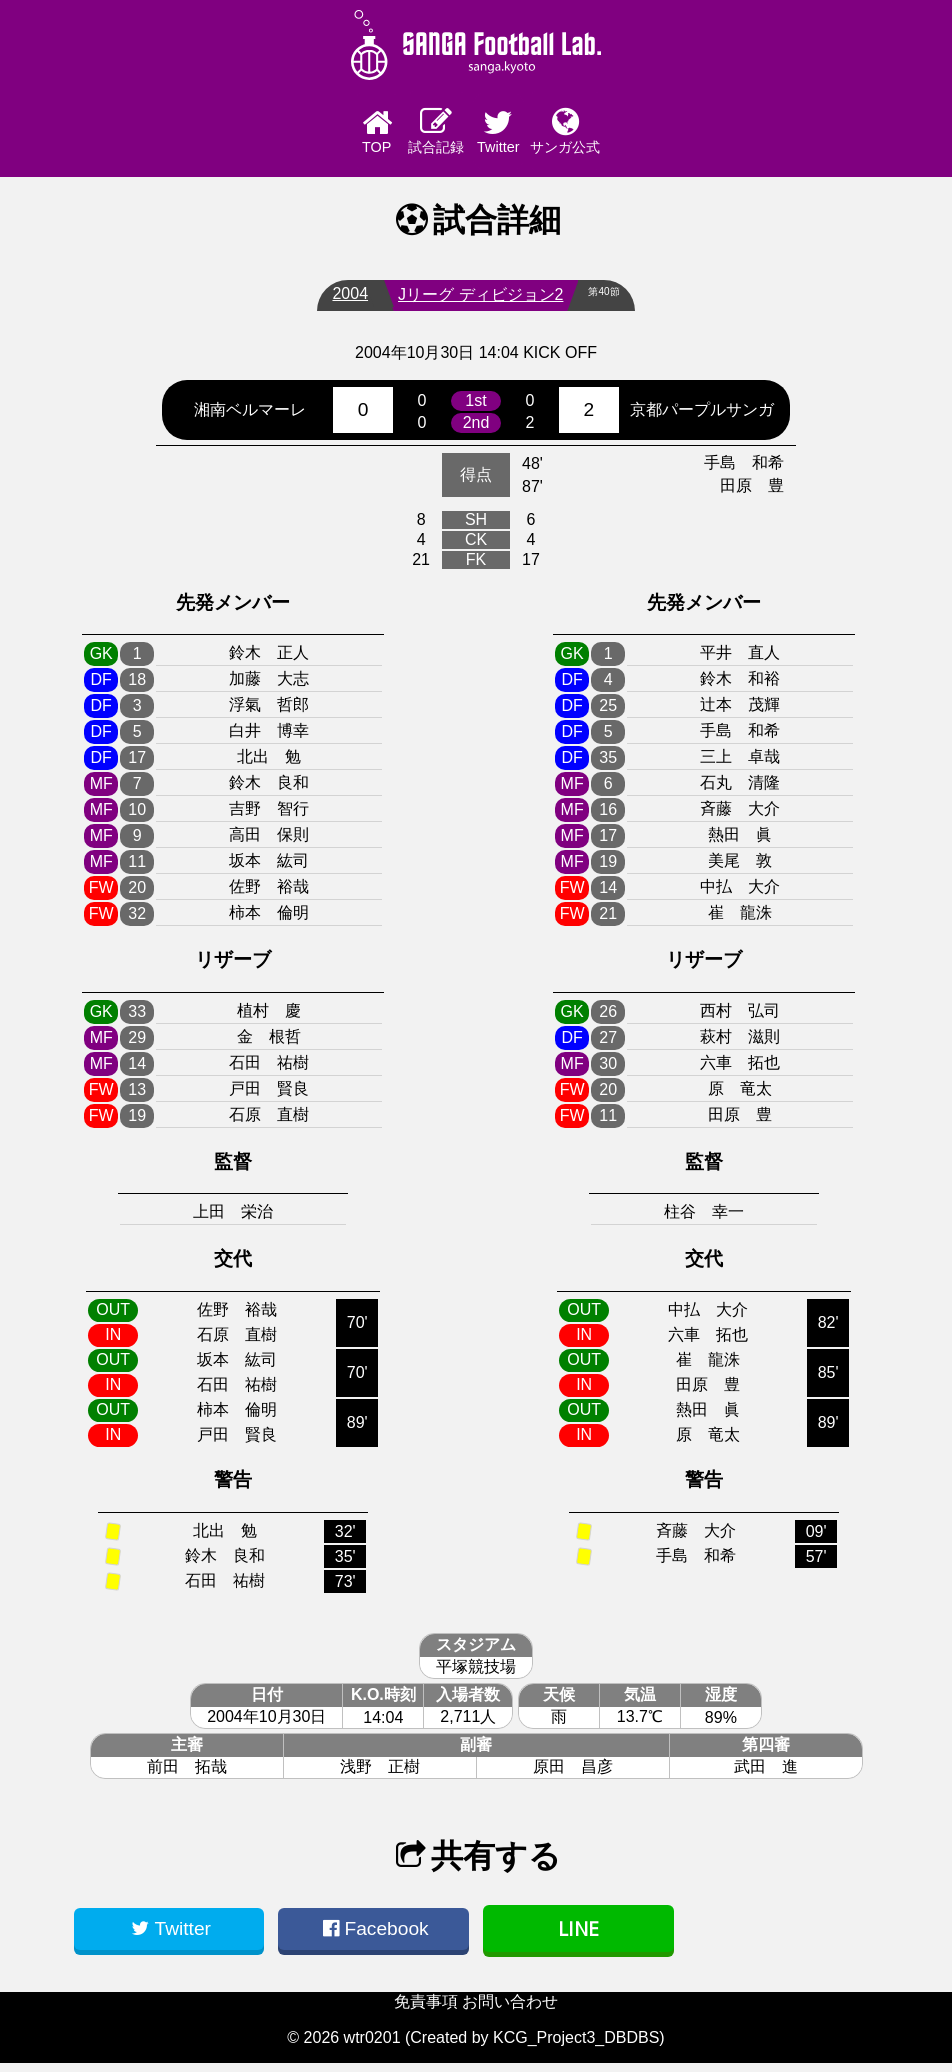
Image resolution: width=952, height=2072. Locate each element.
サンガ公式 (641, 134)
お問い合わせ (510, 2010)
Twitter (531, 136)
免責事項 (426, 2010)
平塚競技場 (476, 1675)
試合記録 (421, 134)
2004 (341, 302)
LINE (578, 1937)
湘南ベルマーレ (250, 417)
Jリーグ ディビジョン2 (471, 303)
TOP (311, 136)
